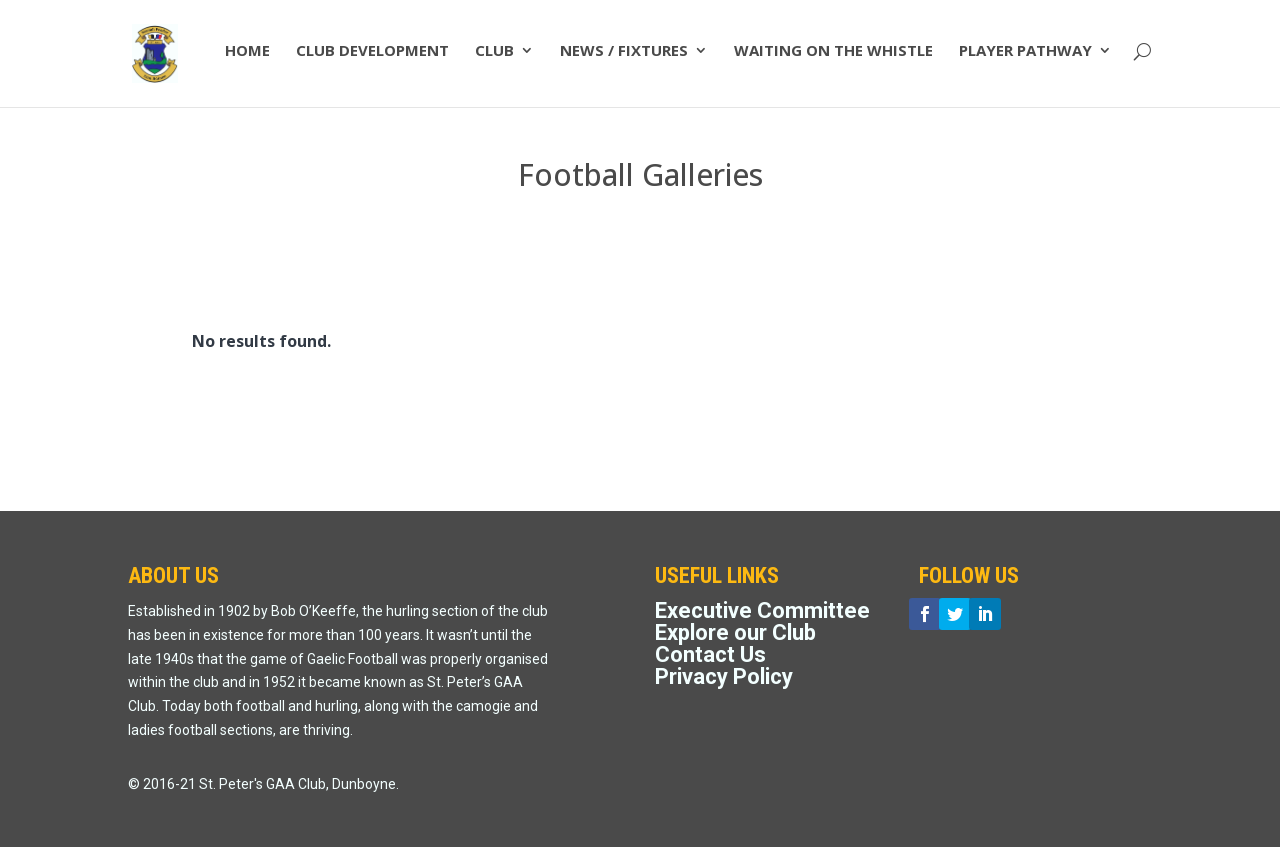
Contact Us (710, 654)
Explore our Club (735, 632)
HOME (247, 58)
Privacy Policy (724, 676)
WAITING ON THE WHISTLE (833, 58)
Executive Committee (762, 610)
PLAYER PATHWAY (1025, 58)
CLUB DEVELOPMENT (372, 58)
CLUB (494, 58)
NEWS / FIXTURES (624, 58)
